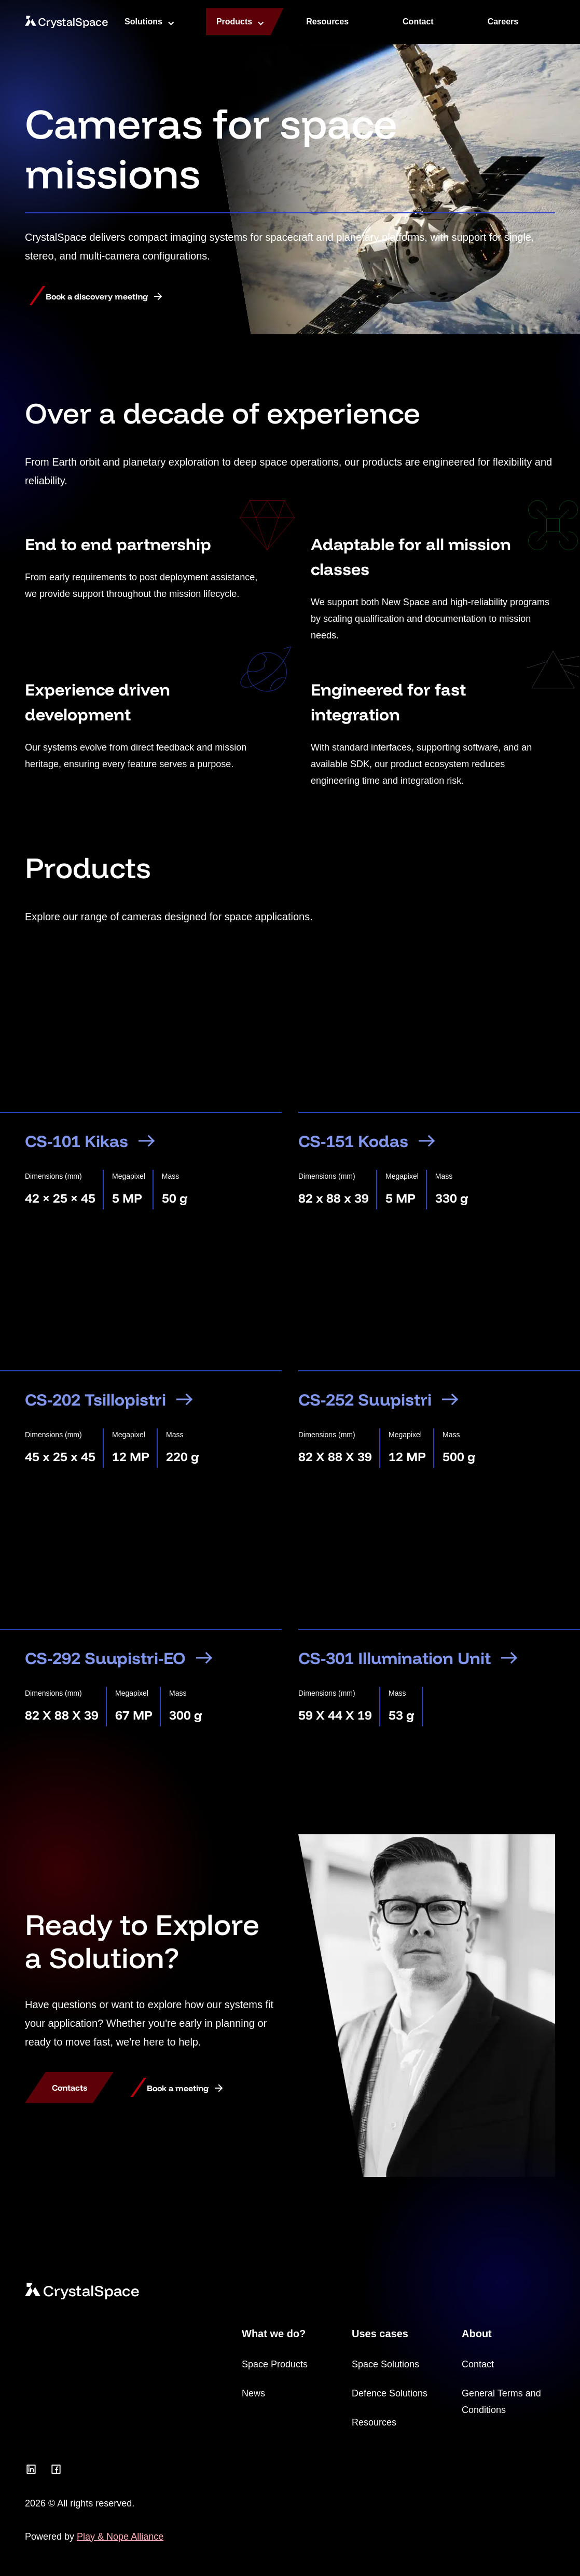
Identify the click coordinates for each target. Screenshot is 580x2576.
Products (234, 21)
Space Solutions (385, 2364)
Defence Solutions (389, 2393)
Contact (418, 21)
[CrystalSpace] (66, 21)
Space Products (275, 2364)
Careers (503, 21)
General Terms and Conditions (501, 2401)
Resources (327, 21)
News (253, 2393)
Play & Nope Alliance (120, 2536)
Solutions (143, 21)
